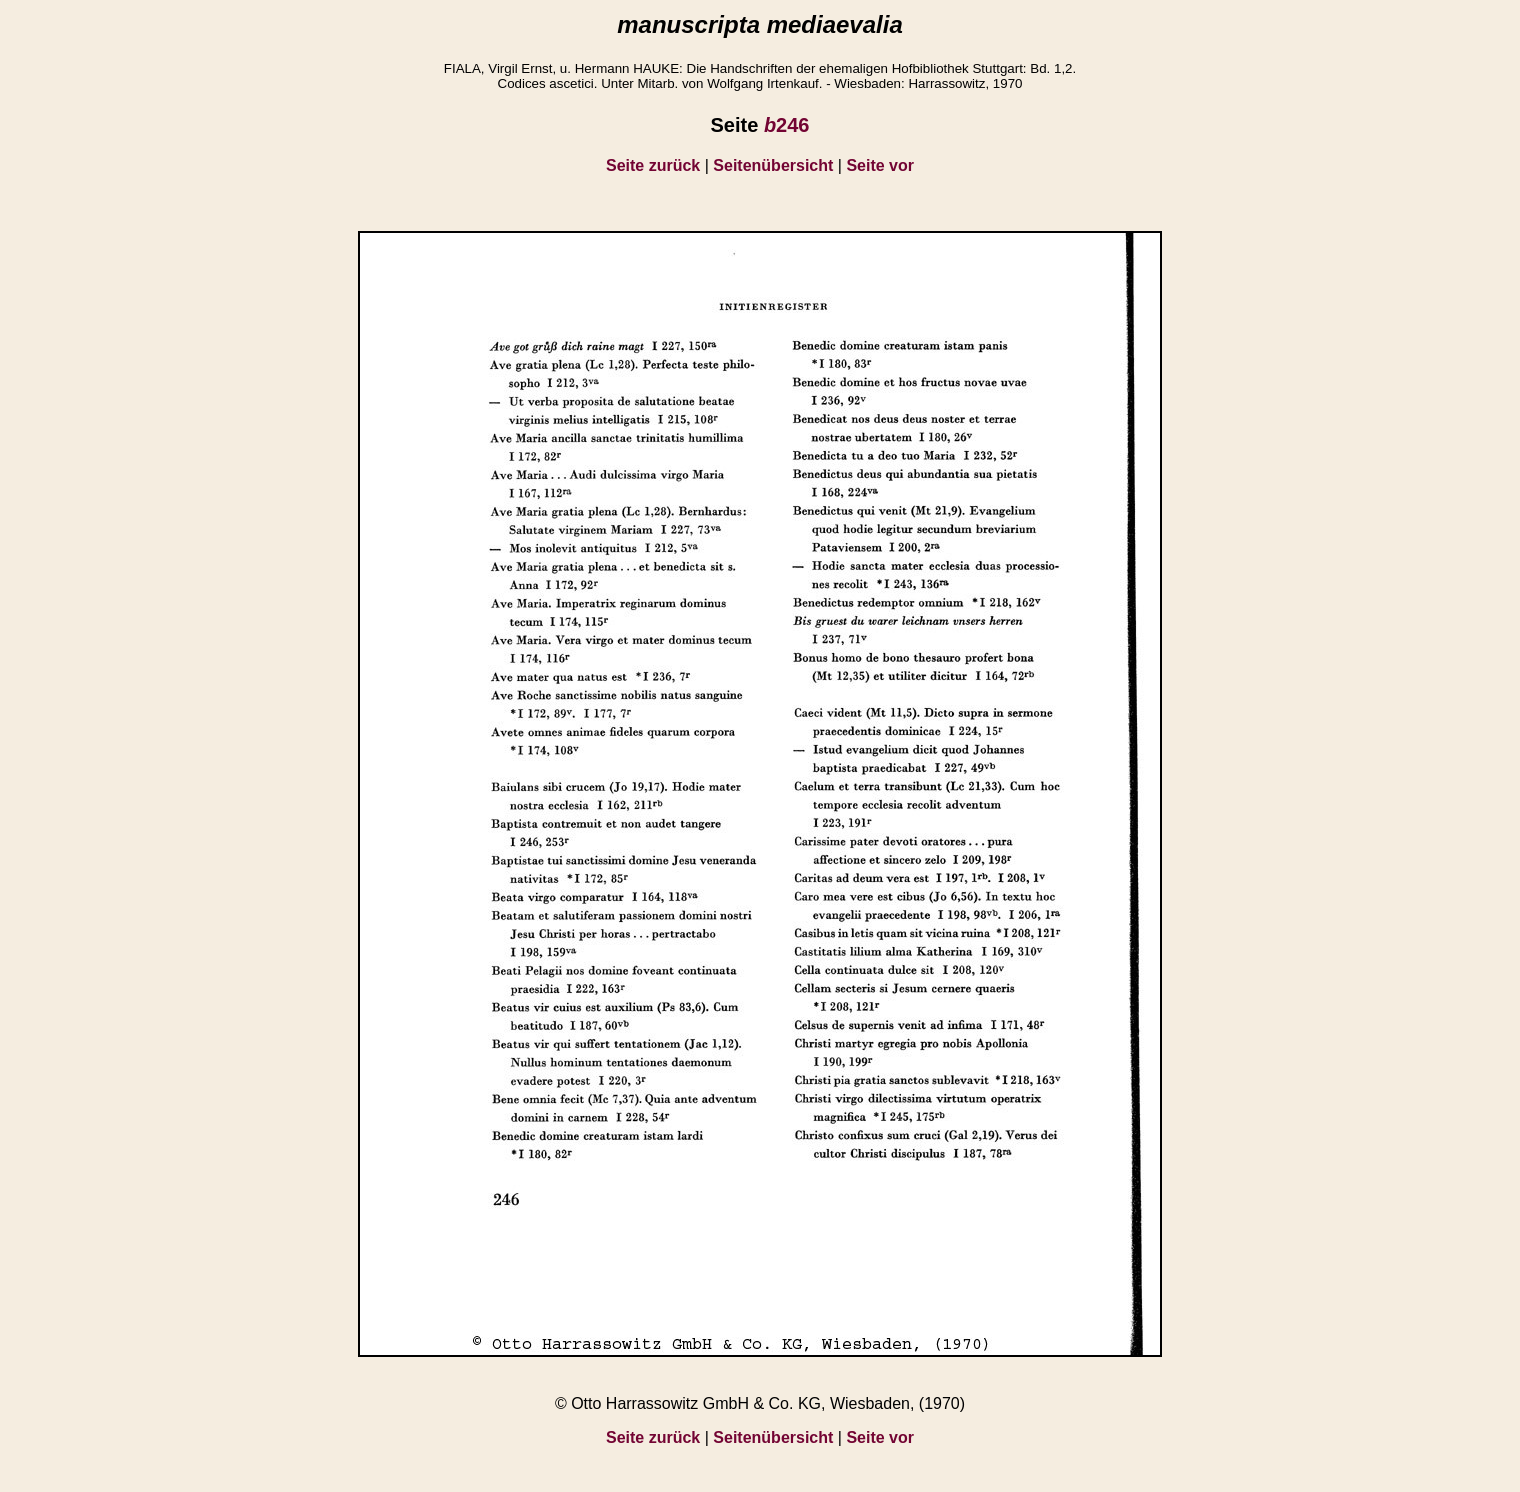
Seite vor (880, 165)
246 (787, 125)
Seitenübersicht (773, 165)
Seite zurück (653, 165)
